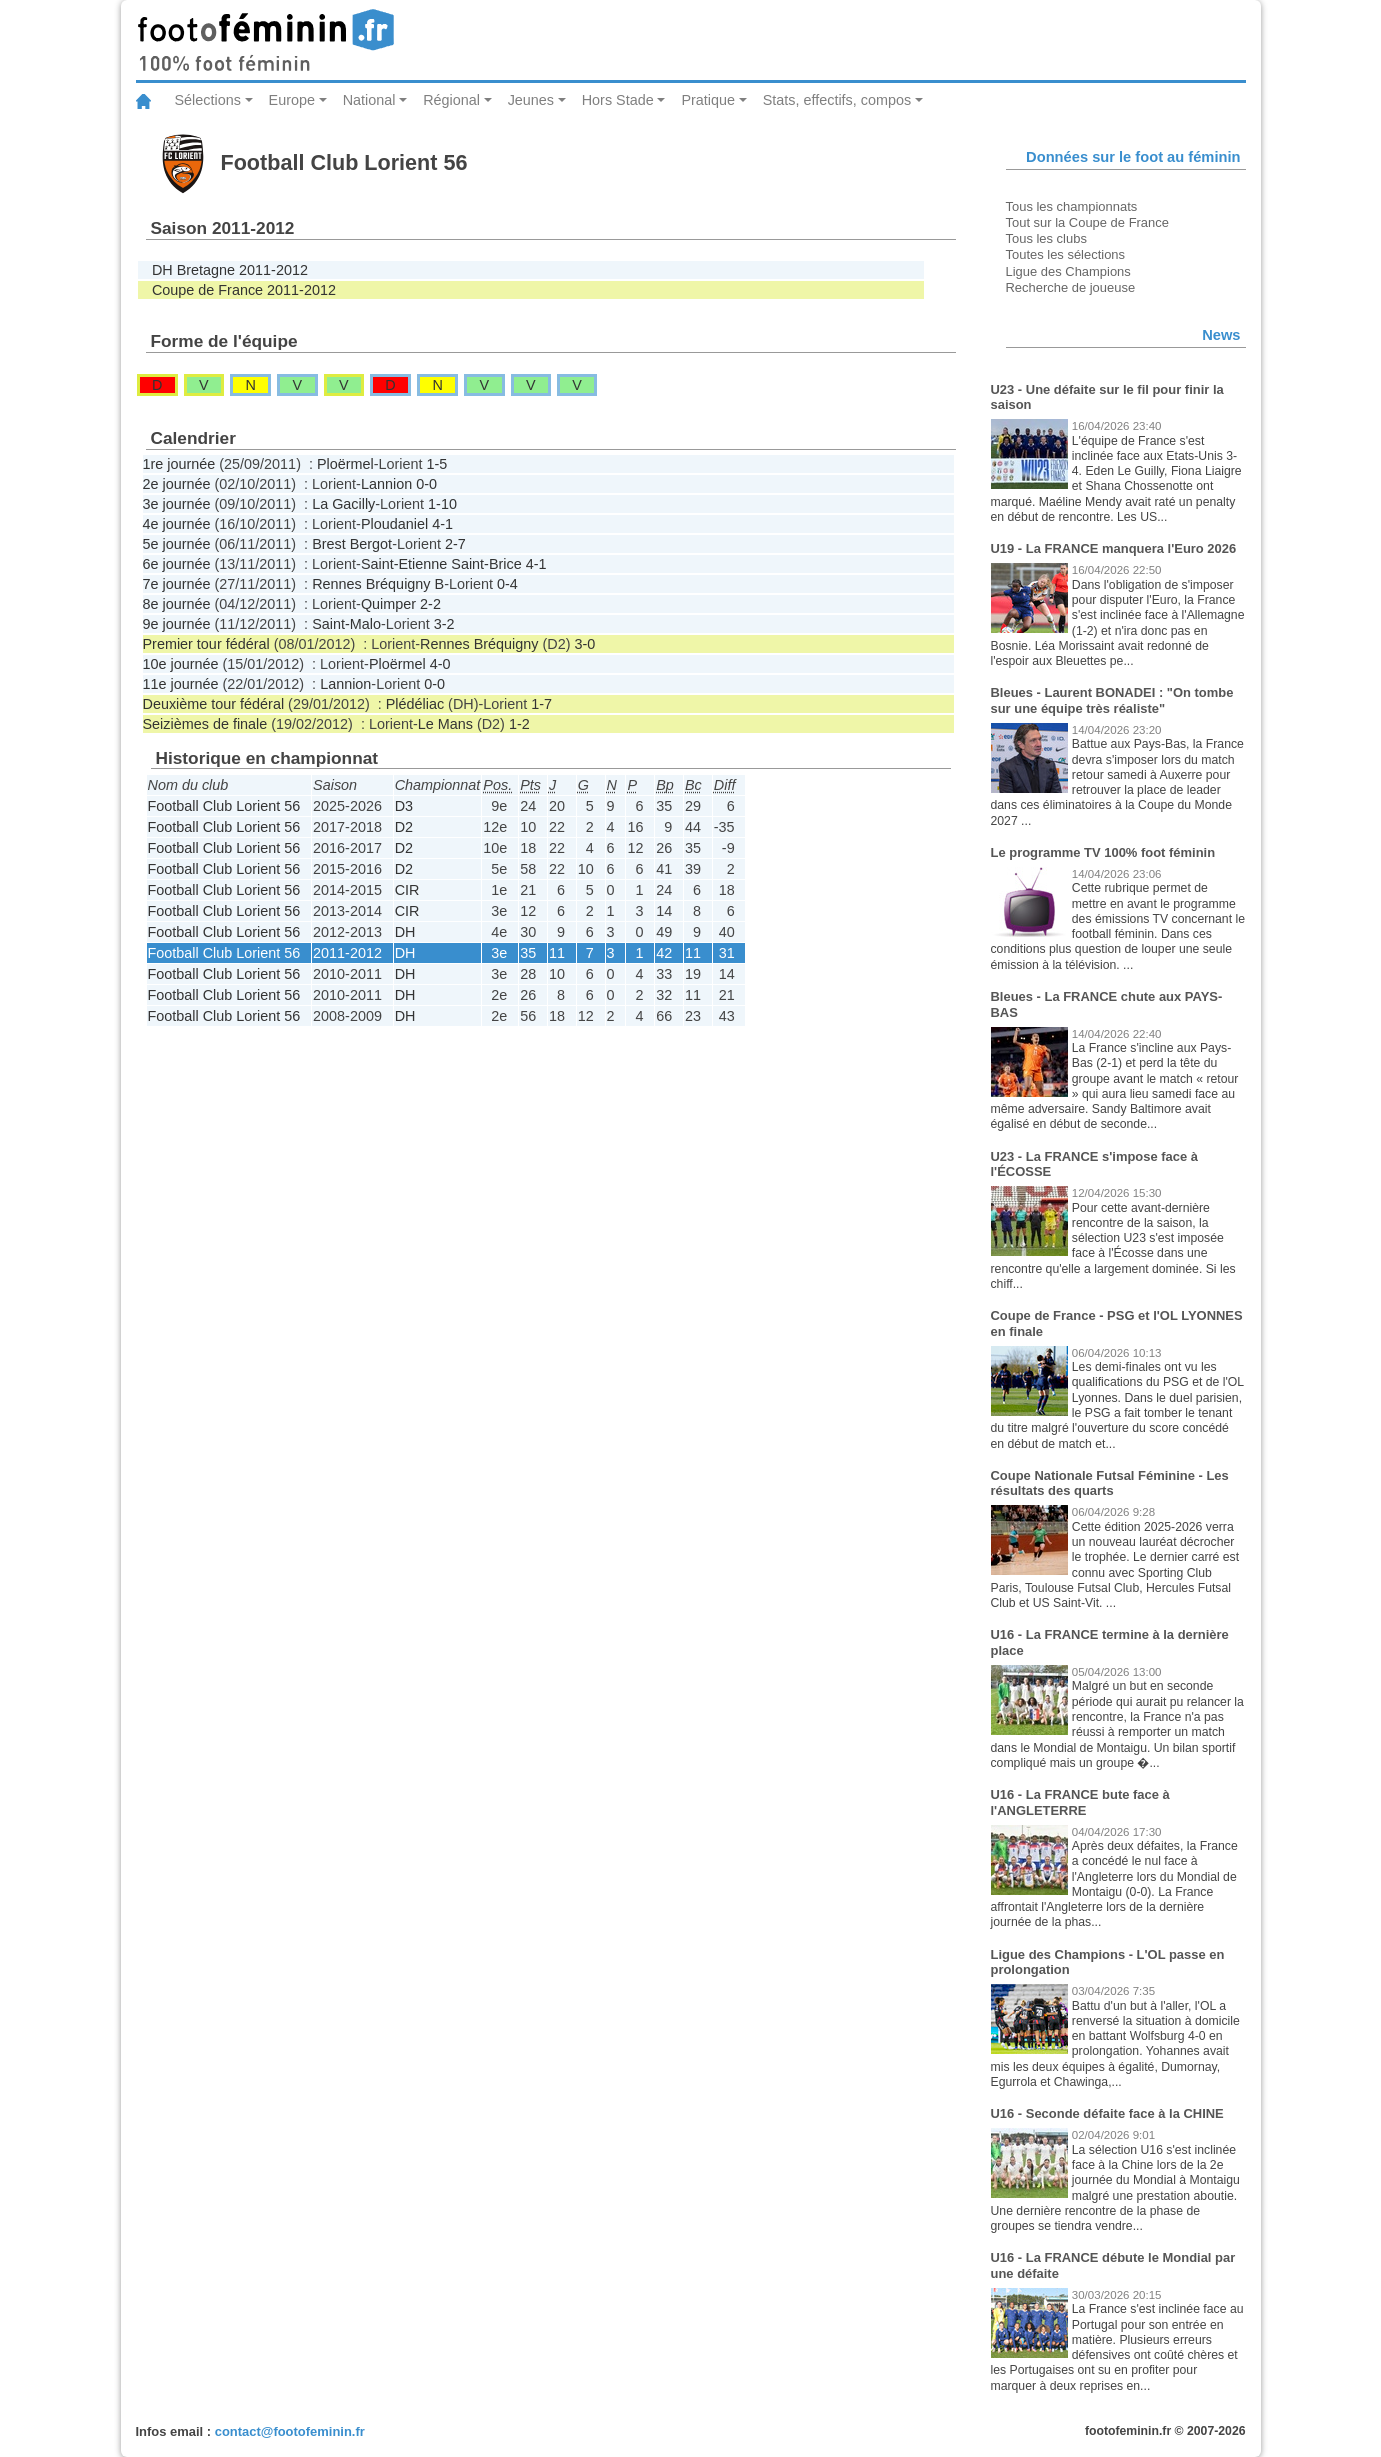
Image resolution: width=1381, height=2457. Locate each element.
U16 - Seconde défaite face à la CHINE (1107, 2113)
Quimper (388, 604)
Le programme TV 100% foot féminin (1103, 852)
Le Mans (445, 724)
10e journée (181, 664)
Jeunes (531, 100)
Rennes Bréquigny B (378, 584)
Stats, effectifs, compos (837, 100)
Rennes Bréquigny (479, 644)
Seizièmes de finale (205, 724)
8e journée (177, 604)
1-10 (442, 504)
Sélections (208, 100)
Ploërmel (345, 464)
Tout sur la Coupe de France (1087, 222)
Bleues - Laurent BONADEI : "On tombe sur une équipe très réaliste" (1112, 700)
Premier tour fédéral (206, 644)
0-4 (507, 584)
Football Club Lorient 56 (224, 806)
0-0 (426, 484)
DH (405, 932)
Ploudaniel (394, 524)
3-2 (444, 624)
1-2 (519, 724)
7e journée (177, 584)
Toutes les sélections (1066, 254)
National (369, 100)
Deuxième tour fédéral (214, 704)
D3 (404, 806)
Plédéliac (415, 704)
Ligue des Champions (1068, 271)
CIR (407, 890)
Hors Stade (618, 100)
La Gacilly (343, 504)
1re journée (179, 464)
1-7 (541, 704)
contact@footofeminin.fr (290, 2431)
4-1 (442, 524)
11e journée (181, 684)
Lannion (386, 484)
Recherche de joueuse (1071, 287)
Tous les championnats (1072, 206)
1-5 (437, 464)
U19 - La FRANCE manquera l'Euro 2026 (1114, 548)
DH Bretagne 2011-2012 (230, 270)
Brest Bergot (352, 544)
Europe (292, 100)
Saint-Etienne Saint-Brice (441, 564)
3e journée (177, 504)
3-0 (584, 644)
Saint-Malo (346, 624)
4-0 (440, 664)
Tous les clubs (1046, 238)
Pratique (708, 100)
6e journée (177, 564)
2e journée (177, 484)
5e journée (177, 544)
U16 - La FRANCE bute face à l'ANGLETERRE (1080, 1802)
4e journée (177, 524)
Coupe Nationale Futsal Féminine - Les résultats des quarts (1110, 1483)
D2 (404, 827)
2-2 (430, 604)
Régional (451, 100)
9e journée (177, 624)
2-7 (455, 544)
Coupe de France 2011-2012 (244, 290)
